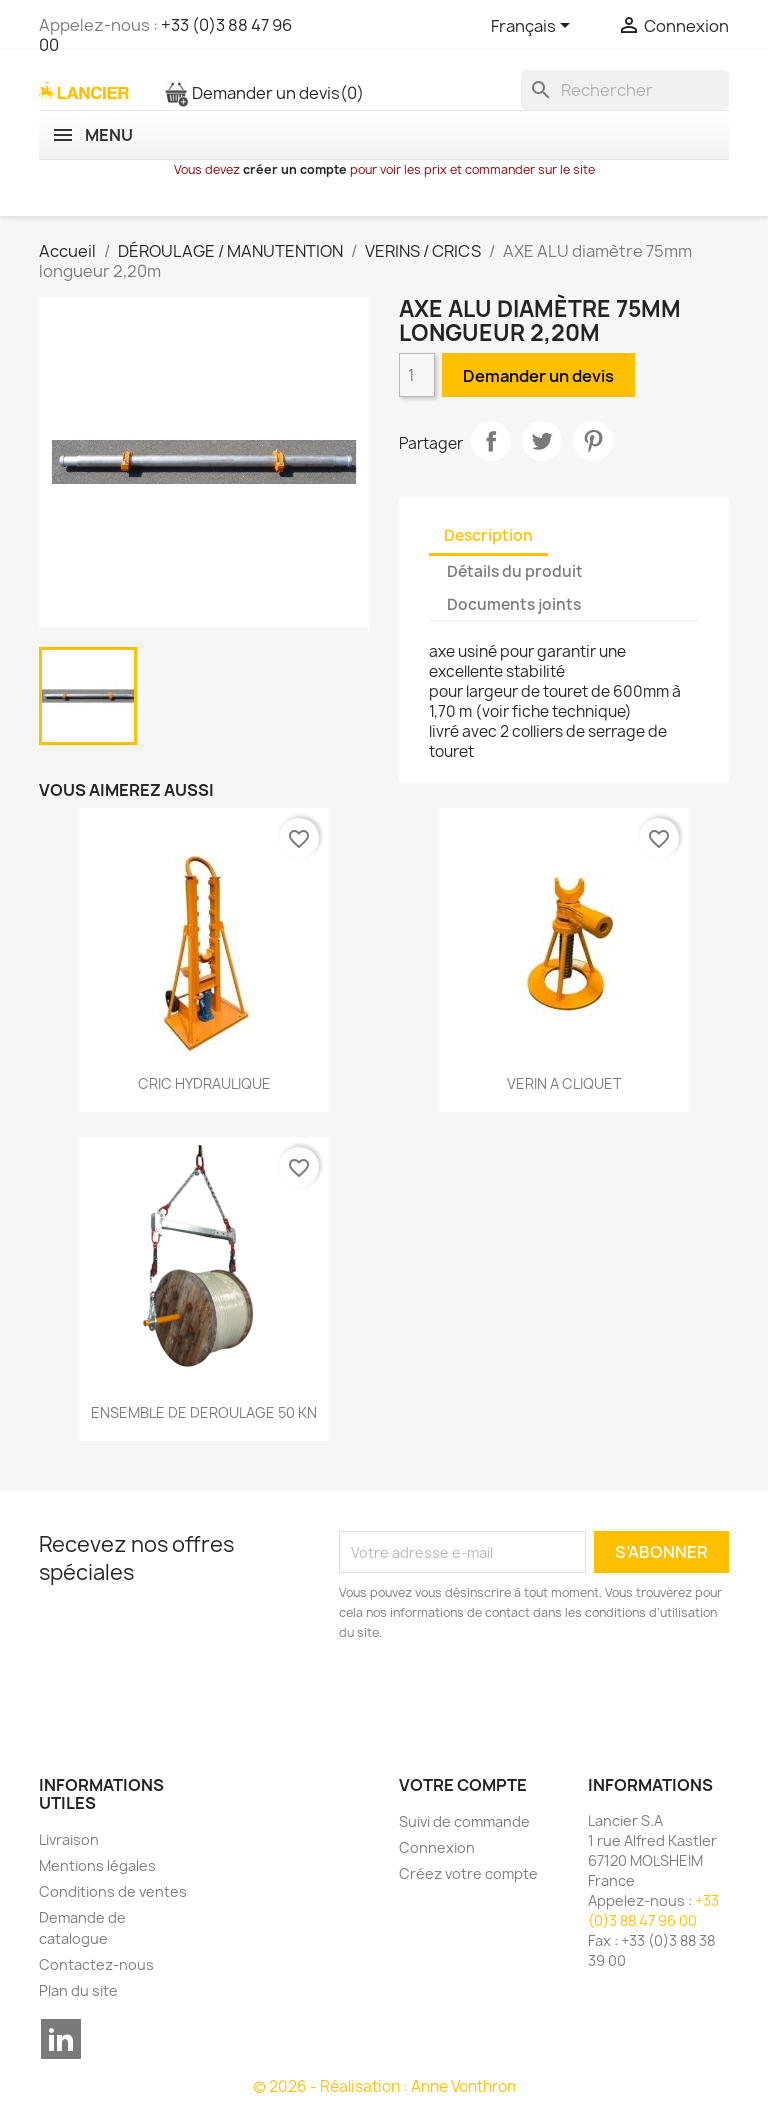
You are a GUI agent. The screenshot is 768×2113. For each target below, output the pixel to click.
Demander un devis (264, 93)
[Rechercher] (625, 90)
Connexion (437, 1847)
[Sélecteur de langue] (534, 27)
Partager (491, 441)
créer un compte (295, 169)
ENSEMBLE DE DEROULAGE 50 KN (204, 1412)
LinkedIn (61, 2039)
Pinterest (593, 441)
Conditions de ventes (113, 1891)
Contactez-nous (96, 1964)
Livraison (69, 1839)
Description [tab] (488, 535)
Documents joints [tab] (514, 604)
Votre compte (463, 1785)
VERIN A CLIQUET (564, 1083)
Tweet (542, 441)
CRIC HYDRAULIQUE (204, 1083)
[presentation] (506, 1698)
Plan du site (78, 1990)
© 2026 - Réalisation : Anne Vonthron (384, 2086)
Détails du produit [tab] (515, 571)
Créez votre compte (468, 1873)
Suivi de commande (464, 1821)
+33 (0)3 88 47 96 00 (165, 35)
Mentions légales (97, 1865)
